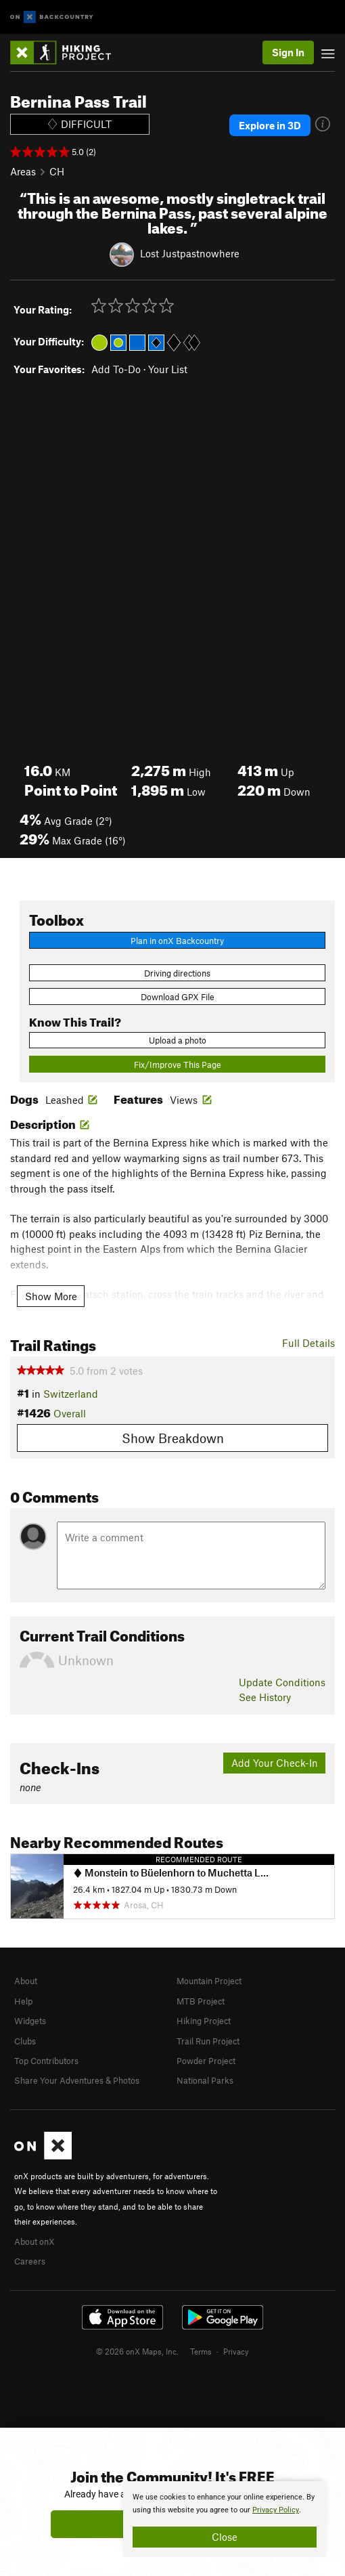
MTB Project (201, 2001)
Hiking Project (204, 2020)
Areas (23, 171)
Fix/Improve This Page (177, 1064)
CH (56, 171)
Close (224, 2537)
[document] (225, 2519)
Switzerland (70, 1394)
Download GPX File (177, 996)
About (25, 1980)
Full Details (308, 1343)
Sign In (288, 52)
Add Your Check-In (274, 1763)
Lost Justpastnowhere (189, 253)
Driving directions (177, 973)
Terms (201, 2351)
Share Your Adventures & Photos (76, 2080)
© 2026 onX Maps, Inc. (137, 2351)
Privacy (236, 2351)
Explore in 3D (270, 125)
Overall (69, 1413)
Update (282, 1682)
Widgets (30, 2020)
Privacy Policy (275, 2510)
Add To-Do (116, 369)
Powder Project (206, 2060)
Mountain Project (209, 1980)
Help (23, 2001)
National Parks (205, 2080)
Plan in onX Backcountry (177, 940)
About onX (34, 2241)
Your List (167, 369)
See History (265, 1697)
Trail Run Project (208, 2041)
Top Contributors (46, 2060)
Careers (29, 2261)
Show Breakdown (173, 1438)
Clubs (25, 2041)
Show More (51, 1296)
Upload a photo (177, 1040)
